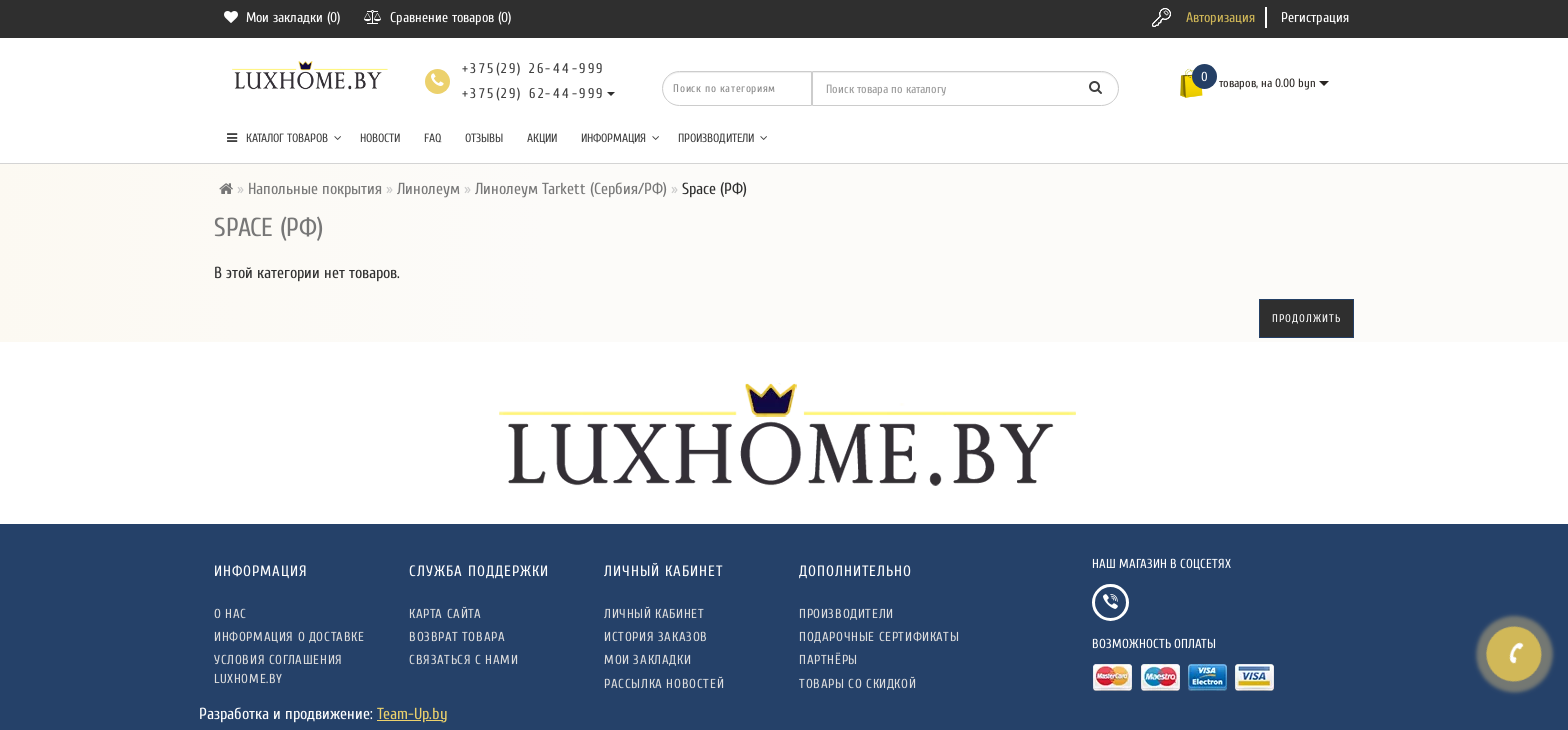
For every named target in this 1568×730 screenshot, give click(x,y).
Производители (723, 138)
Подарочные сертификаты (879, 636)
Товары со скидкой (857, 683)
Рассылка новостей (664, 683)
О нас (230, 613)
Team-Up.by (412, 714)
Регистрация (1315, 17)
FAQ (432, 138)
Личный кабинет (654, 613)
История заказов (656, 636)
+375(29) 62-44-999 (533, 93)
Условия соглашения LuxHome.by (278, 668)
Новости (380, 138)
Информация (620, 138)
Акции (542, 138)
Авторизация (1220, 17)
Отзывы (484, 138)
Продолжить (1306, 318)
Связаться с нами (464, 659)
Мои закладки (647, 659)
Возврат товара (457, 636)
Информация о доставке (289, 636)
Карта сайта (445, 613)
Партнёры (828, 659)
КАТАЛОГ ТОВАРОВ (284, 138)
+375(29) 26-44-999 (533, 68)
